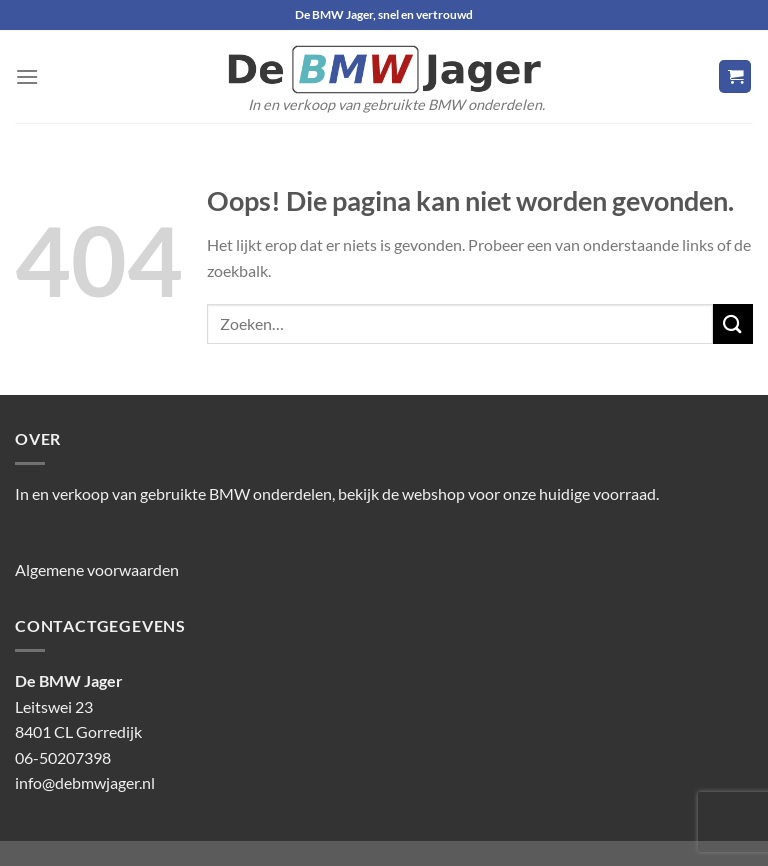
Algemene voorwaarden (97, 569)
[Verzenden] (733, 323)
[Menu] (27, 76)
